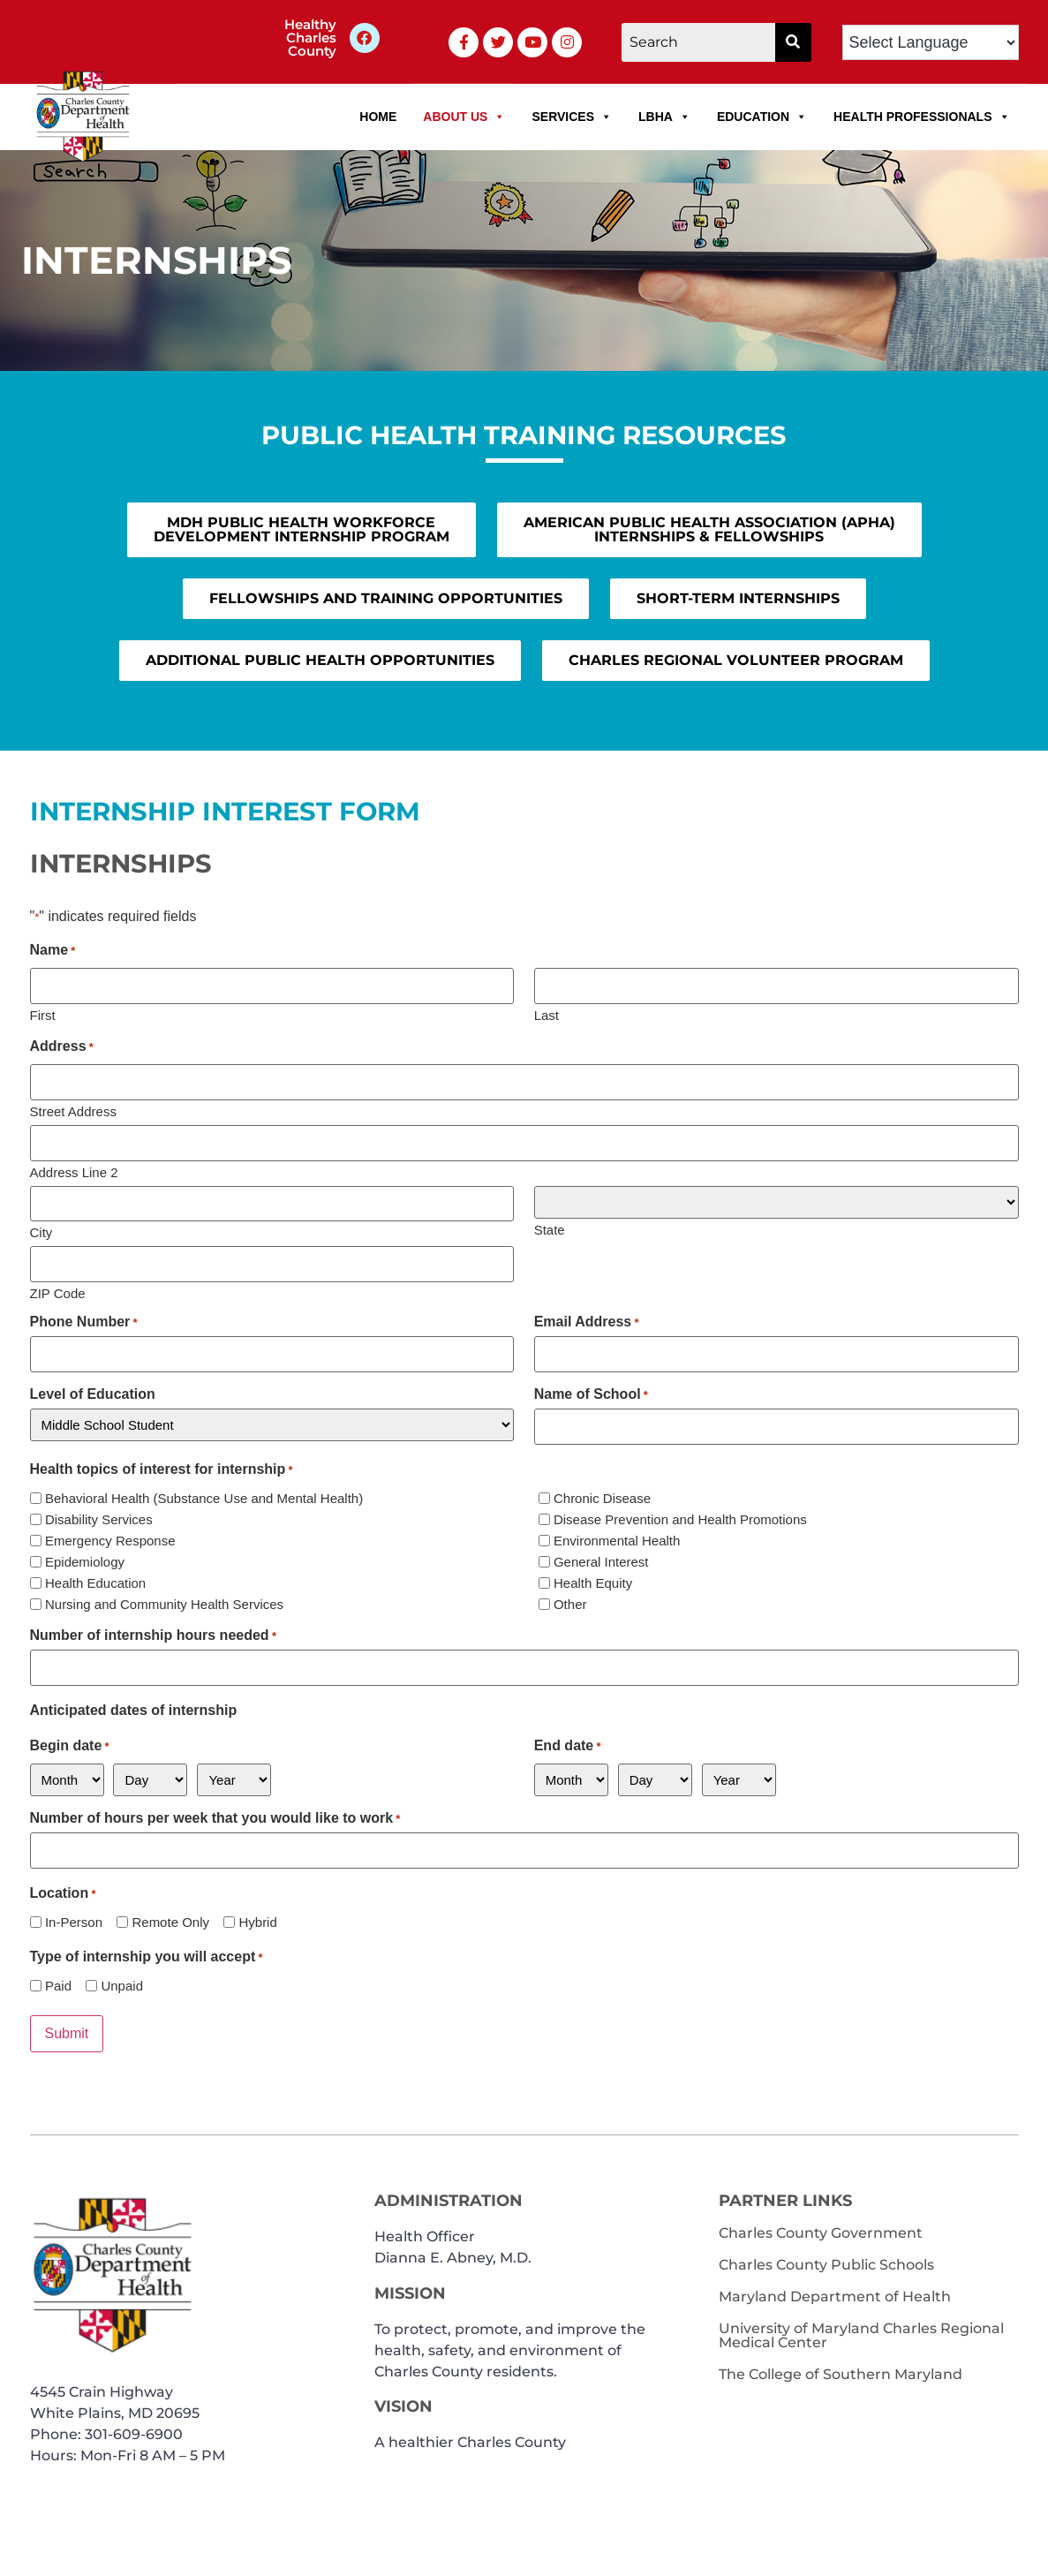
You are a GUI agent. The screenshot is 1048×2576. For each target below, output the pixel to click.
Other (570, 1601)
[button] (793, 42)
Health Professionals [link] (921, 116)
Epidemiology (84, 1559)
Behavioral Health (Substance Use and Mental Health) (204, 1495)
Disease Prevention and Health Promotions (680, 1516)
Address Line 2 (74, 1170)
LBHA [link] (664, 116)
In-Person (73, 1919)
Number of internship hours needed (153, 1634)
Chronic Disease (602, 1495)
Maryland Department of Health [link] (835, 2293)
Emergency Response (110, 1538)
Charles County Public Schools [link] (826, 2261)
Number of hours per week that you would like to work (215, 1816)
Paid (58, 1983)
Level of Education (92, 1392)
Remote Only (170, 1919)
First (43, 1014)
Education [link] (762, 116)
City (41, 1231)
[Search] (698, 42)
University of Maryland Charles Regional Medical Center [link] (861, 2331)
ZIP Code (58, 1291)
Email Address (586, 1320)
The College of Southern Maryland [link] (840, 2370)
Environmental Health (617, 1538)
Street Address (73, 1110)
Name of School (591, 1392)
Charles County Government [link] (821, 2229)
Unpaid (122, 1983)
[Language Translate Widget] (930, 42)
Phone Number (84, 1320)
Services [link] (572, 116)
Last (546, 1014)
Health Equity (593, 1580)
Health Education (95, 1580)
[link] (365, 38)
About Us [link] (464, 116)
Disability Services (99, 1516)
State (549, 1227)
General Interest (601, 1559)
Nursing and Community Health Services (164, 1601)
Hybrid (257, 1919)
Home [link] (377, 117)
